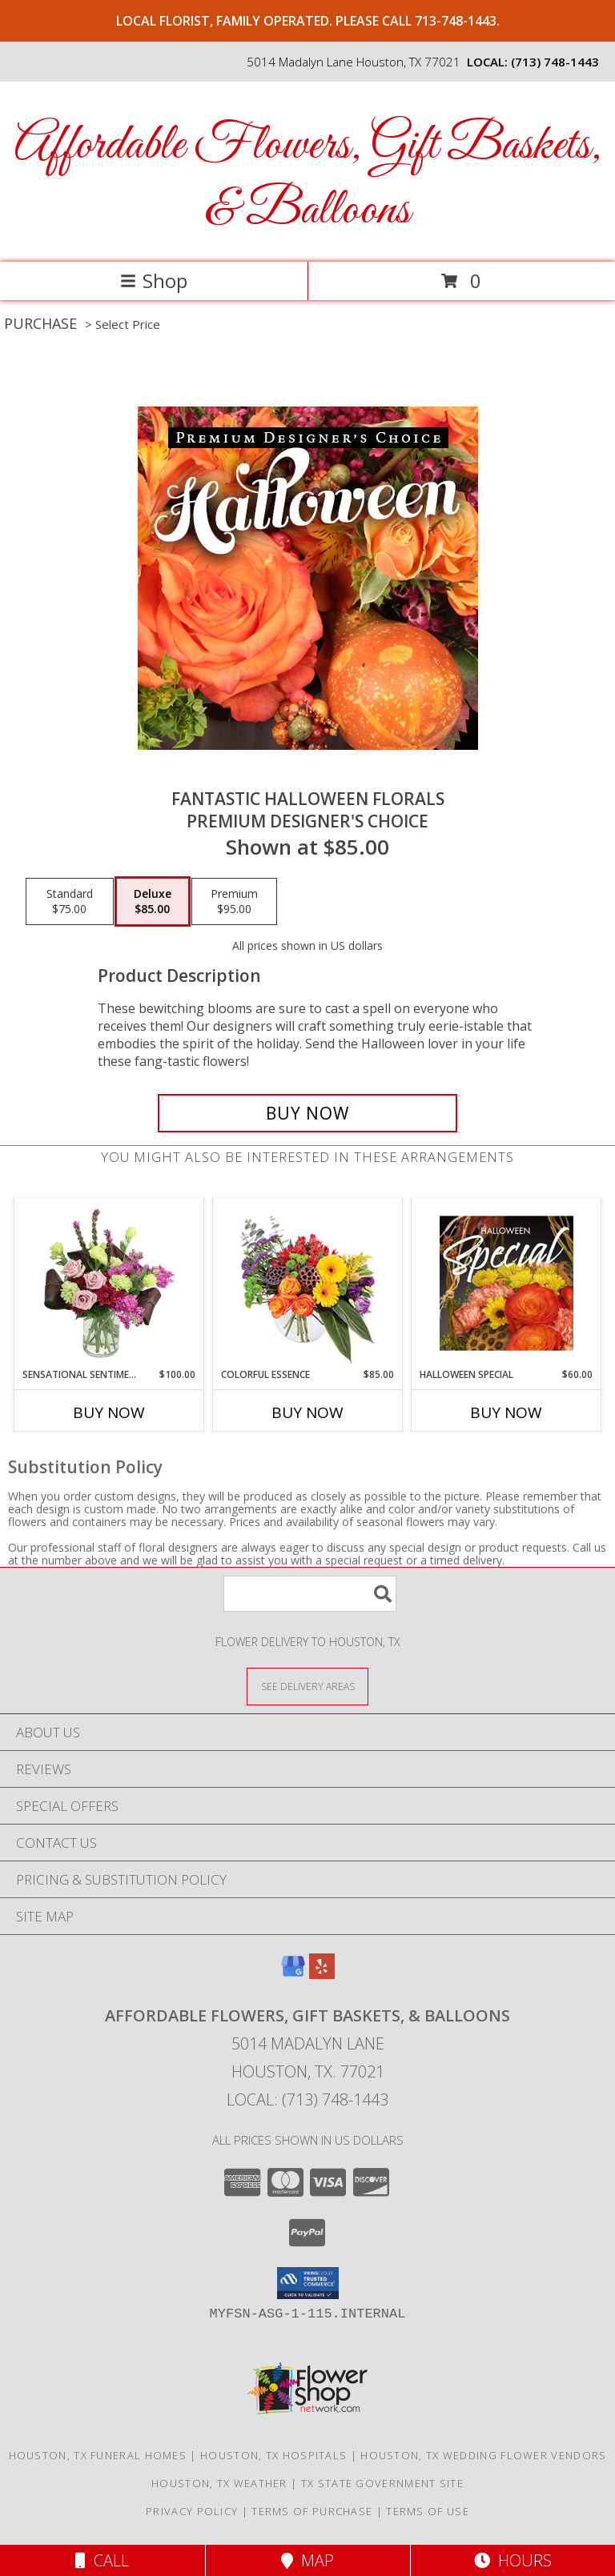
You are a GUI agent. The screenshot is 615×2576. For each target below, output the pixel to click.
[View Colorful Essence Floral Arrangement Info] (308, 1283)
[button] (308, 2283)
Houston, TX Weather (219, 2483)
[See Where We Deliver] (307, 1685)
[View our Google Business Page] (293, 1974)
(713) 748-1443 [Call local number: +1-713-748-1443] (555, 62)
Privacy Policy (192, 2511)
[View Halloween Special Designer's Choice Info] (506, 1283)
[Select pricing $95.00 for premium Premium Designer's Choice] (234, 902)
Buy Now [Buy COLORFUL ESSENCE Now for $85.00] (307, 1412)
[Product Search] (309, 1594)
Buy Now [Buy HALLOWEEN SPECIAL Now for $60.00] (506, 1412)
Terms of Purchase (311, 2511)
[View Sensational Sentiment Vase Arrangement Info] (109, 1283)
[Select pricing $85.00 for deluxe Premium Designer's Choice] (152, 902)
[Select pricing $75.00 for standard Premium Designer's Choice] (69, 902)
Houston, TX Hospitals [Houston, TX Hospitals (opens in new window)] (273, 2455)
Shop (153, 280)
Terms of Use (427, 2511)
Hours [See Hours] (513, 2560)
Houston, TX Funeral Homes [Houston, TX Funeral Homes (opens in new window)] (98, 2455)
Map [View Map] (307, 2560)
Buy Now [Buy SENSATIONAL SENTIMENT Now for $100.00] (109, 1412)
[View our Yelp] (322, 1974)
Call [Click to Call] (102, 2560)
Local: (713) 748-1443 (307, 2099)
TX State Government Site (382, 2483)
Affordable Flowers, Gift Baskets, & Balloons (307, 178)
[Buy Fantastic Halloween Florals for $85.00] (307, 1113)
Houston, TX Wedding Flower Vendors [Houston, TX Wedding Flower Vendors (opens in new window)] (483, 2455)
